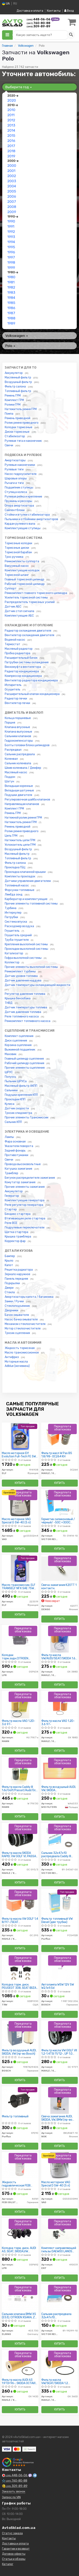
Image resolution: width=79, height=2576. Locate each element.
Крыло (9, 1260)
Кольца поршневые (18, 718)
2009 (11, 212)
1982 (11, 287)
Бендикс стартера (18, 1214)
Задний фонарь (15, 1150)
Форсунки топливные (20, 890)
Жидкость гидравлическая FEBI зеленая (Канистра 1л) (17, 2184)
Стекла (10, 1292)
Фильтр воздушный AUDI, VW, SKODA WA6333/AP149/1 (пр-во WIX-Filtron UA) (58, 1788)
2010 (11, 110)
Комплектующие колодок (22, 570)
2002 (11, 176)
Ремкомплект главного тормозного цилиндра (36, 593)
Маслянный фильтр (18, 377)
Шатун (10, 781)
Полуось (11, 1077)
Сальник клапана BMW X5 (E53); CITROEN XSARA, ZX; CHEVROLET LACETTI (19, 2316)
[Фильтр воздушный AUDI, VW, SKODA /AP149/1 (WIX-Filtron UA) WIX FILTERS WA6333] (59, 1770)
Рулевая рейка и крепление (24, 496)
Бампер (10, 1256)
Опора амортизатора (20, 505)
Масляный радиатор (19, 649)
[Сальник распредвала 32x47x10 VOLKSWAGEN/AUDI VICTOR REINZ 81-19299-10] (59, 2297)
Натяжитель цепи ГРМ (20, 840)
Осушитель (13, 689)
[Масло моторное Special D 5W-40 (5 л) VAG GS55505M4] (59, 2166)
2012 (11, 120)
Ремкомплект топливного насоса (28, 1021)
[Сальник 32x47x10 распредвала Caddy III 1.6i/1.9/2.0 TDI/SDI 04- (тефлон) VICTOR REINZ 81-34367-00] (59, 1836)
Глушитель (12, 931)
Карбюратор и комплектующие (26, 899)
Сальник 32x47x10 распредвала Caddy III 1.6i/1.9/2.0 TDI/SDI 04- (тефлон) (56, 1854)
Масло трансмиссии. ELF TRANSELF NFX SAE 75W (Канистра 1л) (18, 1586)
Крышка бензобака (18, 998)
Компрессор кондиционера (23, 676)
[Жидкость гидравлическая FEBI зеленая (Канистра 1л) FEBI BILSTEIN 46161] (20, 2166)
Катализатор (14, 953)
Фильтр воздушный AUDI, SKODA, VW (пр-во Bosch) (19, 2052)
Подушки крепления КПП (21, 1095)
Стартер (11, 1209)
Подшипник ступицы (19, 487)
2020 (11, 100)
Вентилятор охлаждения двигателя (30, 635)
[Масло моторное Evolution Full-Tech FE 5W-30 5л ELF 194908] (20, 1436)
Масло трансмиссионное (22, 1352)
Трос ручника (14, 557)
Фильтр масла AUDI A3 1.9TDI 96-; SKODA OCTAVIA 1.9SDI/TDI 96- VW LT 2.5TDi (19, 2381)
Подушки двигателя (19, 795)
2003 (11, 181)
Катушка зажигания (19, 1168)
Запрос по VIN (11, 2497)
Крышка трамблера (18, 1236)
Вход (69, 11)
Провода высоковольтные (23, 1164)
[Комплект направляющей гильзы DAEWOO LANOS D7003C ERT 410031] (59, 2231)
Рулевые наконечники (20, 465)
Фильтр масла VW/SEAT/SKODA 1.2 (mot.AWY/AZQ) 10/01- (56, 2381)
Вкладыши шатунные (20, 790)
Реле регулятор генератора (24, 1205)
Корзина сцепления (18, 1045)
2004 (11, 186)
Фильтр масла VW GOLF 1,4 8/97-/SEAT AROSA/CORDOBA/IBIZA (20, 1920)
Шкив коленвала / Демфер (23, 768)
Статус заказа (12, 2533)
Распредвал (13, 750)
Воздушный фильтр (19, 382)
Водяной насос (15, 639)
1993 (11, 237)
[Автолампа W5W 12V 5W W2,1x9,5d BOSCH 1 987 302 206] (59, 1968)
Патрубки (12, 917)
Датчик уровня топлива (21, 976)
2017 (11, 146)
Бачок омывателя (17, 1315)
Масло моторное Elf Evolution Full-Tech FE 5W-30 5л (19, 1455)
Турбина (11, 908)
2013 (11, 125)
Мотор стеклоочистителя (23, 1328)
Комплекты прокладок (20, 876)
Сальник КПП (14, 1122)
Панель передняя (17, 1278)
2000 (11, 166)
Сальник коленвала (18, 763)
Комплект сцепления (19, 1036)
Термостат (13, 644)
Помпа (9, 413)
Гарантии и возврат (16, 2548)
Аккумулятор (14, 373)
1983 (11, 292)
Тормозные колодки (19, 543)
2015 (11, 135)
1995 (11, 247)
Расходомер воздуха (20, 926)
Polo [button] (10, 346)
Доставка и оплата (30, 11)
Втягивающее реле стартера (25, 1218)
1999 (11, 268)
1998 (11, 262)
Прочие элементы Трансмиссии (27, 1117)
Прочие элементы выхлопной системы (32, 967)
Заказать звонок (13, 2491)
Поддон (10, 777)
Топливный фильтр (18, 391)
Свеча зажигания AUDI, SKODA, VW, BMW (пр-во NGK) (56, 2118)
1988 (11, 318)
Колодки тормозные (19, 427)
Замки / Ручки (14, 1301)
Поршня (10, 722)
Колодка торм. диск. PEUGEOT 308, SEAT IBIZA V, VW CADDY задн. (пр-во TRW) (19, 1986)
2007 (11, 201)
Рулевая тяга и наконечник (23, 441)
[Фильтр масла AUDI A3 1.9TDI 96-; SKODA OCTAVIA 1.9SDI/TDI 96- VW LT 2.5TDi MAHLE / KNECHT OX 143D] (20, 2363)
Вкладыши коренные (19, 786)
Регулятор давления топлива (25, 994)
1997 (11, 257)
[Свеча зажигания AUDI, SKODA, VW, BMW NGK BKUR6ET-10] (59, 2100)
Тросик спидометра (19, 1113)
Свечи (9, 445)
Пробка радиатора (18, 653)
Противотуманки (17, 1155)
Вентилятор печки (18, 703)
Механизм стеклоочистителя (25, 1324)
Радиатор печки (16, 698)
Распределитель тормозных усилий (30, 602)
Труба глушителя (17, 940)
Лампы (10, 1137)
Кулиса (10, 1104)
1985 (11, 303)
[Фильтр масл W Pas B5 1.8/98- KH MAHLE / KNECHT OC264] (59, 1436)
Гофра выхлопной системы (23, 958)
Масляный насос (16, 772)
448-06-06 (39, 19)
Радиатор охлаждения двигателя (28, 630)
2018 (11, 151)
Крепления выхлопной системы (27, 944)
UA (6, 3)
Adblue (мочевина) (17, 1366)
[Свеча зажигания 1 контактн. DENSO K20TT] (59, 1568)
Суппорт (11, 588)
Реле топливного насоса (22, 1016)
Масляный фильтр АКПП (21, 1086)
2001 (11, 171)
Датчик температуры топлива (26, 1007)
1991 (10, 226)
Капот (9, 1265)
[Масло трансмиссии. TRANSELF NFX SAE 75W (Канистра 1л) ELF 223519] (20, 1568)
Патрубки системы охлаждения (27, 662)
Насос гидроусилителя (21, 474)
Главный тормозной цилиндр (25, 579)
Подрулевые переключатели (25, 1227)
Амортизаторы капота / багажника (29, 1297)
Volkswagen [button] (16, 336)
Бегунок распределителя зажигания (30, 1178)
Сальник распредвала (20, 754)
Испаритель (13, 685)
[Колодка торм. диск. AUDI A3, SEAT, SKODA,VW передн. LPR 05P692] (20, 2231)
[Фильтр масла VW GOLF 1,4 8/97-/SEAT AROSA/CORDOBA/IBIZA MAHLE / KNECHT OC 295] (20, 1902)
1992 (11, 232)
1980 (11, 277)
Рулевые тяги (14, 469)
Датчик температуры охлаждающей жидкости (37, 985)
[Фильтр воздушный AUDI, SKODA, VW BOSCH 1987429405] (20, 2034)
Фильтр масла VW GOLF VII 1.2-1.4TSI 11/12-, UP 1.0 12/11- (59, 2052)
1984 (11, 298)
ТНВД (9, 1003)
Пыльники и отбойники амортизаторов (32, 519)
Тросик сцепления (17, 1333)
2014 (11, 130)
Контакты (54, 11)
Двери (9, 1288)
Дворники (12, 1310)
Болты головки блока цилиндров (27, 745)
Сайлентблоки (15, 510)
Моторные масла (16, 1361)
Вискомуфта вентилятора (23, 667)
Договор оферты (13, 2554)
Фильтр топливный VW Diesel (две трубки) (57, 1920)
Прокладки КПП (15, 1099)
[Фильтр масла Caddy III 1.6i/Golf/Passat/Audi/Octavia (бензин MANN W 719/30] (20, 1770)
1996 (11, 252)
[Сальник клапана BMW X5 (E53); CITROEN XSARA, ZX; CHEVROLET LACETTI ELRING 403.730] (20, 2297)
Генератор (12, 1196)
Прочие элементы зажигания (25, 1187)
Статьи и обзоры (13, 2559)
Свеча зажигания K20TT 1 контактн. (59, 1586)
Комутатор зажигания (20, 1182)
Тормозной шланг (17, 575)
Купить (20, 1483)
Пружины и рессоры (19, 501)
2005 (11, 191)
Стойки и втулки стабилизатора (27, 514)
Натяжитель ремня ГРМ (21, 409)
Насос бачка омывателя (21, 1319)
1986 (11, 308)
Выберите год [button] (18, 87)
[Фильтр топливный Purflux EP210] (20, 2100)
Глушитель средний (18, 935)
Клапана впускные (18, 727)
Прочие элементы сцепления (25, 1067)
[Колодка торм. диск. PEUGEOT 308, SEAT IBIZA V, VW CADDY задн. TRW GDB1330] (20, 1968)
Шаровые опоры (16, 478)
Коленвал (11, 759)
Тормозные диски (17, 548)
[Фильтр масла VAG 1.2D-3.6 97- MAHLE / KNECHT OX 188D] (59, 1704)
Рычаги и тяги (14, 483)
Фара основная (15, 1141)
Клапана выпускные (19, 731)
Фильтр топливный (15, 2116)
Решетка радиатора (19, 1269)
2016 (11, 141)
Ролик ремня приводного (22, 423)
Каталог (7, 2564)
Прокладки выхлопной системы (27, 949)
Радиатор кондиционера (22, 671)
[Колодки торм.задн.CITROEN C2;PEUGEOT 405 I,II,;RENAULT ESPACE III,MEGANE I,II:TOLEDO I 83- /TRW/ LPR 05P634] (20, 1638)
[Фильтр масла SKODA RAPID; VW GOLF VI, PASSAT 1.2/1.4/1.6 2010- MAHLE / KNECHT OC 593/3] (20, 1836)
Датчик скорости (17, 1108)
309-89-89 (38, 26)
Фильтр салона (15, 386)
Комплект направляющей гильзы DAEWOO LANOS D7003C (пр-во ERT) (58, 2250)
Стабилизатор (15, 436)
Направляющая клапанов (22, 804)
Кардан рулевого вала (20, 523)
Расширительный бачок (21, 658)
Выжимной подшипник (20, 1049)
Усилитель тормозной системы (27, 597)
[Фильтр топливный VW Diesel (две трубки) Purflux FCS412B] (59, 1902)
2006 (11, 196)
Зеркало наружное (18, 1274)
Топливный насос (17, 885)
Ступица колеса (16, 492)
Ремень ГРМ (13, 395)
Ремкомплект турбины (20, 971)
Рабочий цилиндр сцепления (25, 1063)
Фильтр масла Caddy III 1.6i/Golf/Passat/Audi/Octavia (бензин (20, 1788)
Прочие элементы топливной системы (31, 903)
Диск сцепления (16, 1040)
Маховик (11, 1054)
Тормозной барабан (19, 552)
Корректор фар (15, 1241)
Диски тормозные (17, 432)
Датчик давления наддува (23, 980)
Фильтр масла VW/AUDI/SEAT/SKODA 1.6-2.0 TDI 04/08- (59, 1657)
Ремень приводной (18, 418)
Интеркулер (13, 912)
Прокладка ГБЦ (15, 867)
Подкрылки (12, 1283)
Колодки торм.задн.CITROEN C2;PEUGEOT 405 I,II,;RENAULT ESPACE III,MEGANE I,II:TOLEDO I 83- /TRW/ (19, 1657)
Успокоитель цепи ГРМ (20, 845)
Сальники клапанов (18, 736)
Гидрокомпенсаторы (19, 740)
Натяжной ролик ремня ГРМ (24, 817)
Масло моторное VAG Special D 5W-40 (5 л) (55, 2184)
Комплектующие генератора (25, 1200)
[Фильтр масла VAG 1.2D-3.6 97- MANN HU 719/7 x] (20, 1704)
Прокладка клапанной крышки (25, 872)
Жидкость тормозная (20, 1348)
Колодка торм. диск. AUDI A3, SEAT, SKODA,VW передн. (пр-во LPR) (19, 2250)
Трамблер (12, 1173)
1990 (11, 221)
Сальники (11, 1090)
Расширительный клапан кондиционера (32, 694)
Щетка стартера (17, 1232)
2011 (11, 115)
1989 (11, 323)
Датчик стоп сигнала (20, 611)
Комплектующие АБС (19, 615)
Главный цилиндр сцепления (24, 1058)
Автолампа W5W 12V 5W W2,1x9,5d (57, 1986)
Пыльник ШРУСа (16, 1081)
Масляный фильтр (17, 854)
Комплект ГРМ (15, 400)
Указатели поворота (19, 1146)
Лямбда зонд (14, 894)
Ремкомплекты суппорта (22, 561)
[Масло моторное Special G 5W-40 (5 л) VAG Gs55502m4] (20, 1502)
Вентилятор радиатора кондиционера (31, 680)
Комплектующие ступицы (23, 528)
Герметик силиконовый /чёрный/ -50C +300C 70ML (58, 1521)
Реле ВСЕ (11, 1223)
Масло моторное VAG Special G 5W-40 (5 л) (16, 1521)
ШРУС (9, 1072)
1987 (11, 313)
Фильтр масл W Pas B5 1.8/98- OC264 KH (56, 1455)
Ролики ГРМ (13, 404)
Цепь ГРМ (11, 835)
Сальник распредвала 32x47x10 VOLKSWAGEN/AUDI (56, 2316)
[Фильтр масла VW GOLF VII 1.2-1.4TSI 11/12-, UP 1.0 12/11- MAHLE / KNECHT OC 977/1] (59, 2034)
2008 (11, 207)
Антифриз (12, 1357)
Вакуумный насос (17, 566)
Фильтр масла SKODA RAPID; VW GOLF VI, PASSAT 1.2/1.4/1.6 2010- (20, 1854)
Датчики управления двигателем (28, 881)
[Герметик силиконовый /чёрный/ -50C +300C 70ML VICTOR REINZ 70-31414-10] (59, 1502)
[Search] (71, 35)
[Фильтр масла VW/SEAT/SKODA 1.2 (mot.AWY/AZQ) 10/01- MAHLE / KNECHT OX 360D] (59, 2363)
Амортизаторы (15, 460)
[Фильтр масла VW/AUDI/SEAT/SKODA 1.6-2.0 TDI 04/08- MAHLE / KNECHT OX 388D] (59, 1638)
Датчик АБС (13, 606)
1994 (11, 242)
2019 (11, 156)
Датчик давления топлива (23, 1012)
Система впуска (16, 921)
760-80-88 (38, 23)
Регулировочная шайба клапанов (28, 799)
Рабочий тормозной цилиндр (25, 584)
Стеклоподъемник (17, 1306)
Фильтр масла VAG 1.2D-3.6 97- (18, 1722)
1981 (11, 282)
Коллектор (12, 962)
